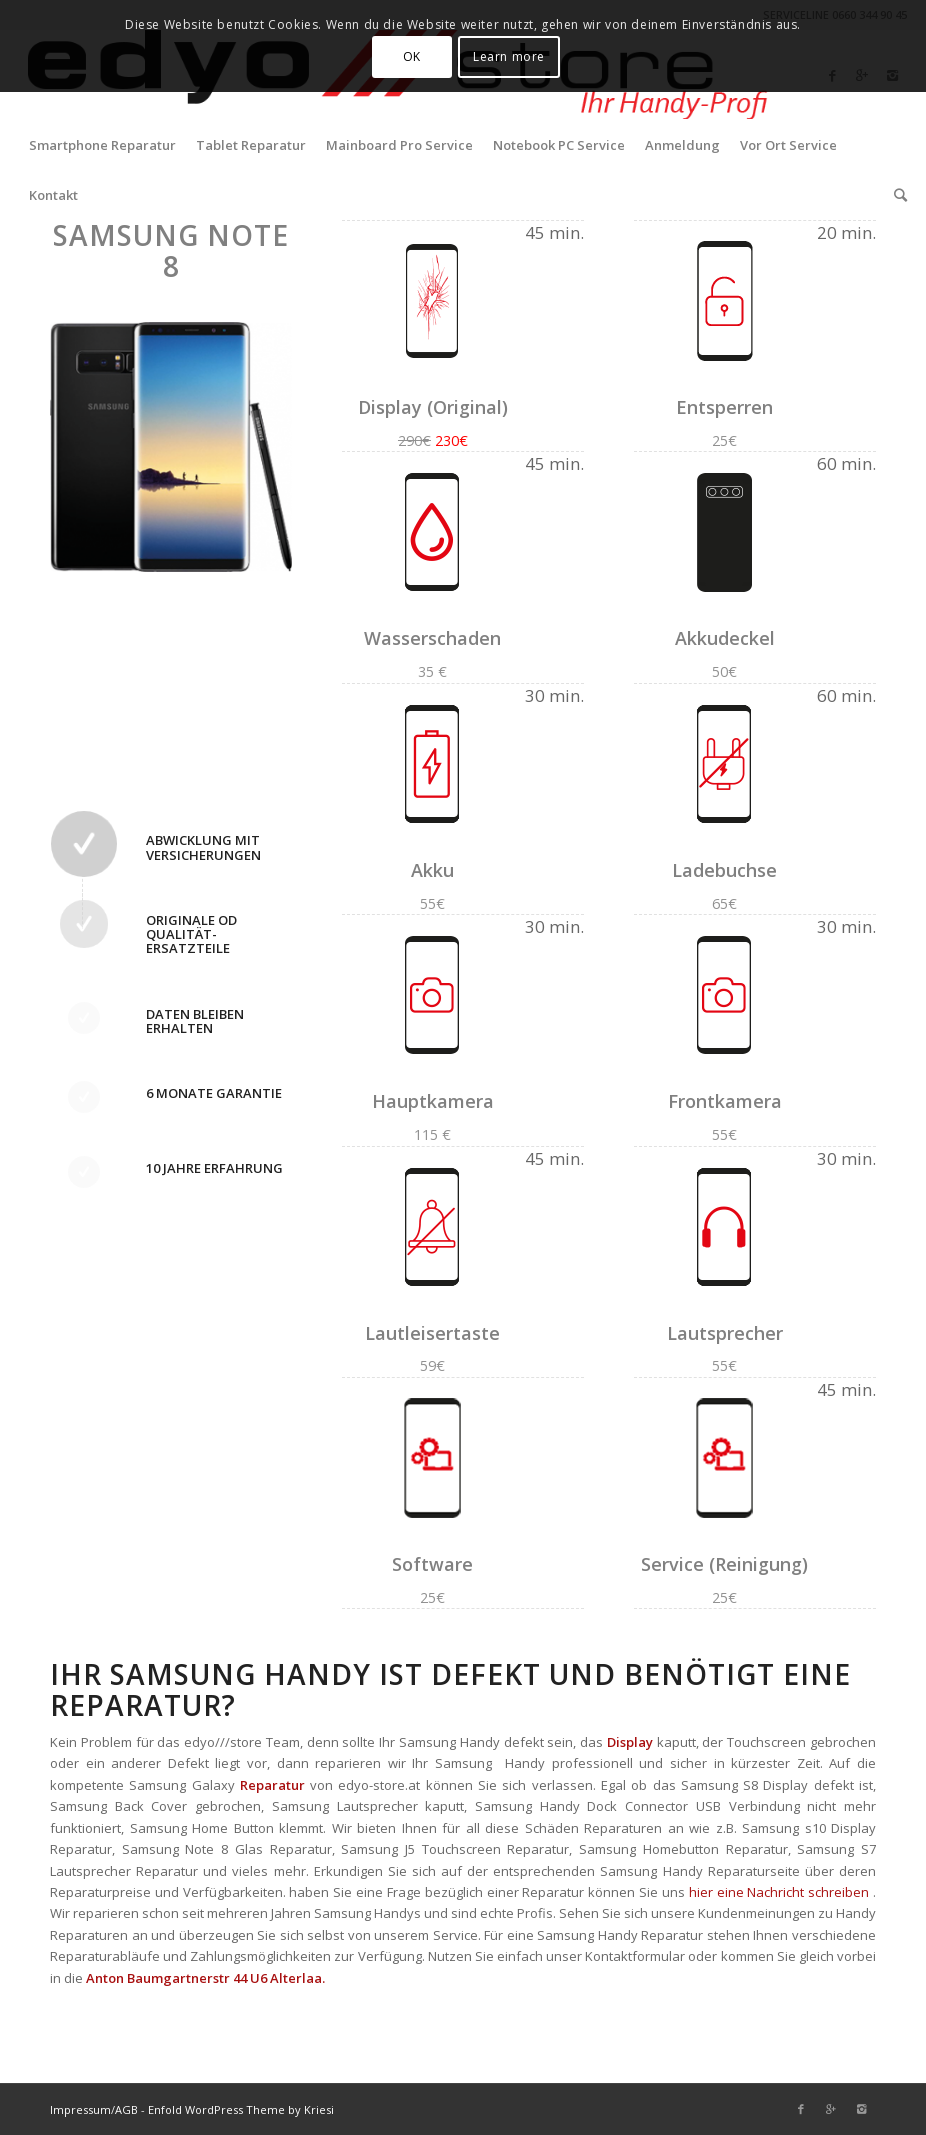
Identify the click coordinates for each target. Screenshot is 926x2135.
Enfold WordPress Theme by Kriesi (241, 2109)
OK (412, 56)
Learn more (509, 56)
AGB (126, 2109)
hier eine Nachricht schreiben (779, 1892)
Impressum (80, 2109)
